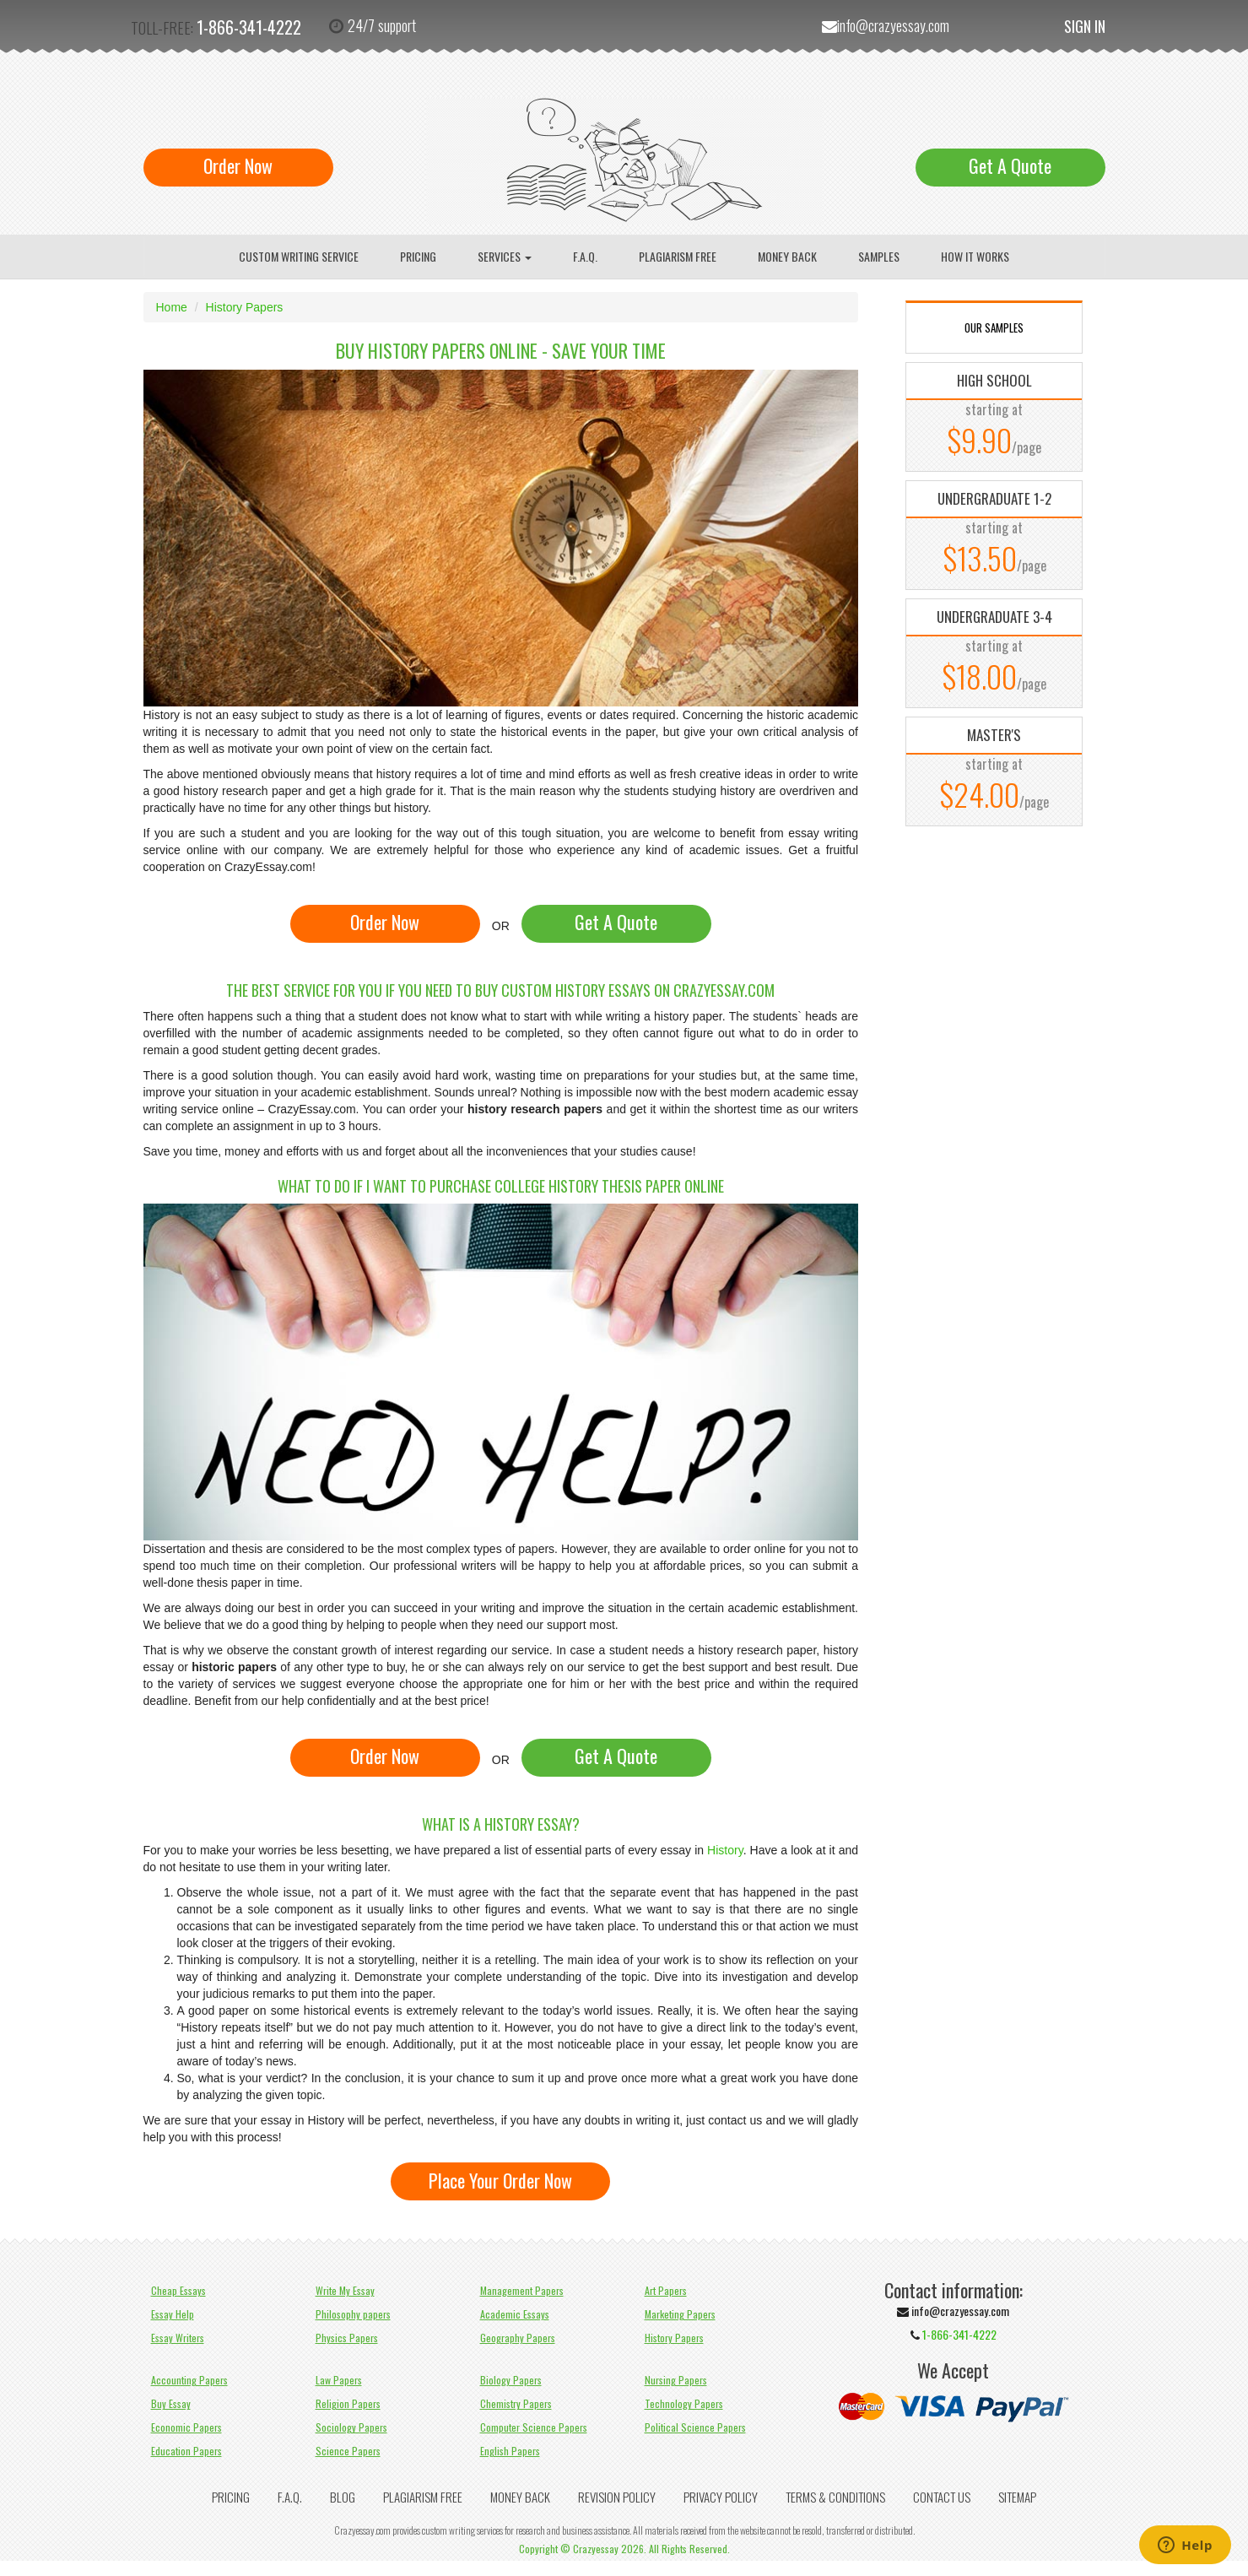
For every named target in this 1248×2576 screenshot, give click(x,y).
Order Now (238, 165)
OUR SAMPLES (994, 327)
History (725, 1850)
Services (505, 256)
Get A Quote (1010, 165)
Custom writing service (299, 256)
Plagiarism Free (677, 256)
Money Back (787, 256)
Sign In (1084, 26)
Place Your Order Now (500, 2180)
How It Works (975, 256)
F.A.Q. (585, 256)
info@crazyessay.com (893, 25)
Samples (879, 256)
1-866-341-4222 (249, 27)
